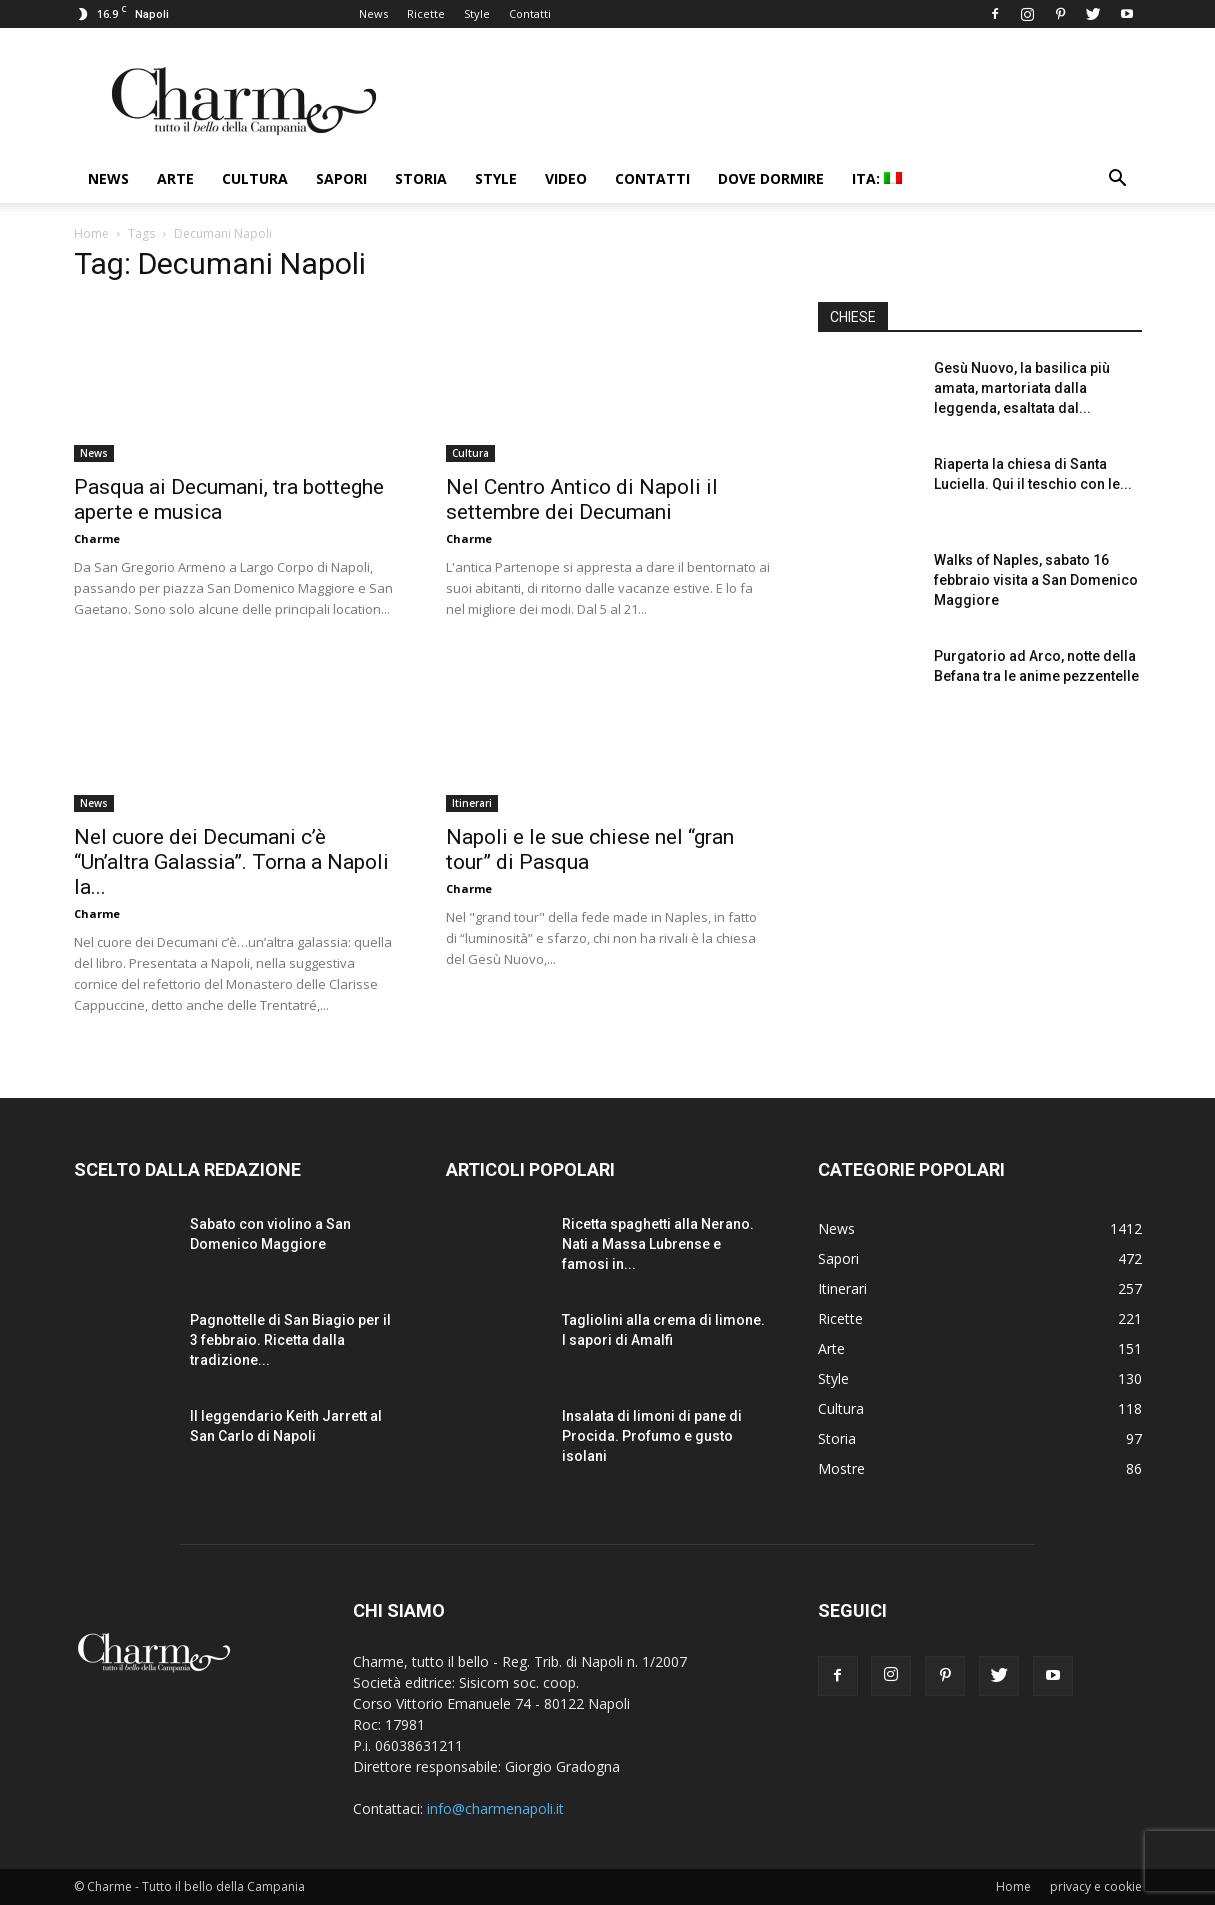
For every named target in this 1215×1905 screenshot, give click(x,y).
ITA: (877, 178)
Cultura (255, 178)
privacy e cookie (1096, 1886)
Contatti (530, 13)
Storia (421, 178)
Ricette (426, 13)
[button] (1118, 180)
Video (566, 178)
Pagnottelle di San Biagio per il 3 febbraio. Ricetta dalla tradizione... (290, 1340)
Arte (175, 178)
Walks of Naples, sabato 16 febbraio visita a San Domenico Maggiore (1036, 580)
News (373, 13)
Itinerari (472, 803)
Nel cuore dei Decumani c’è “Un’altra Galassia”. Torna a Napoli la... (231, 862)
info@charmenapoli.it (495, 1808)
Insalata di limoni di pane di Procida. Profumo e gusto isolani (652, 1436)
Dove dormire (771, 178)
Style (477, 13)
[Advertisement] (980, 889)
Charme (97, 538)
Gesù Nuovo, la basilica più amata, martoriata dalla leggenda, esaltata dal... (1022, 388)
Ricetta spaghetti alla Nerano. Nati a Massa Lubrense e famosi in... (658, 1244)
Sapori (341, 178)
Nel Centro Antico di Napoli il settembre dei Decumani (582, 499)
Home (91, 233)
